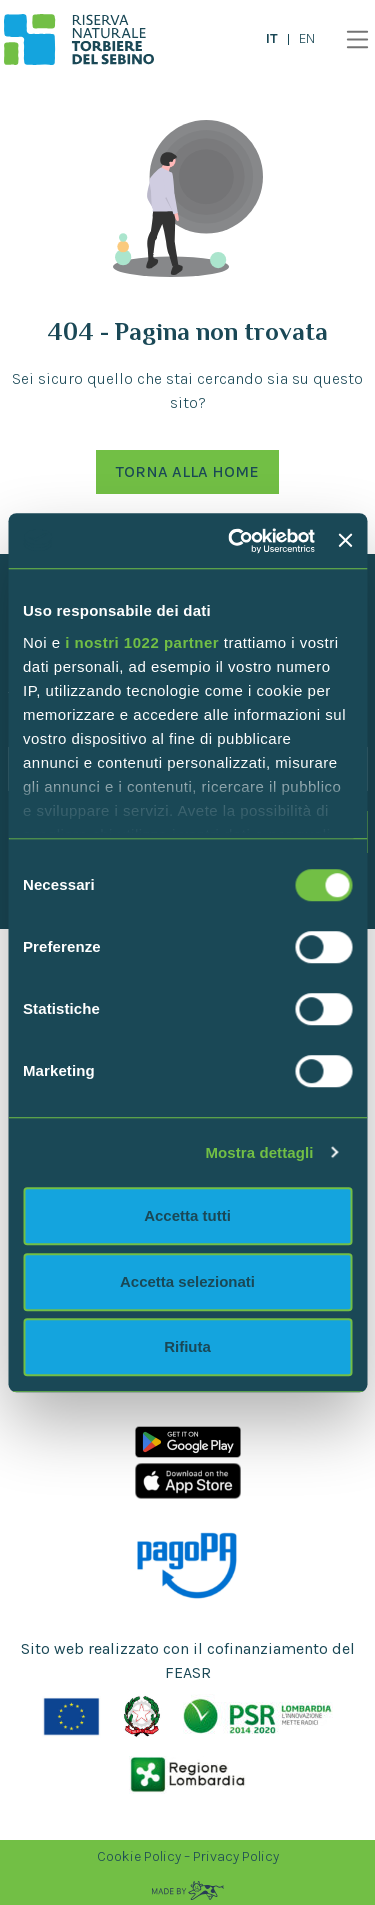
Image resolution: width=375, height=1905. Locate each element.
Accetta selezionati (187, 1281)
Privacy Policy (236, 1856)
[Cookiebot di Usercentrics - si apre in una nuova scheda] (235, 541)
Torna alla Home (187, 471)
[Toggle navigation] (352, 39)
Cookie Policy (139, 1856)
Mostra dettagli (259, 1152)
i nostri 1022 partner (142, 642)
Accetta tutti (187, 1215)
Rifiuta (187, 1346)
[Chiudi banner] (345, 541)
